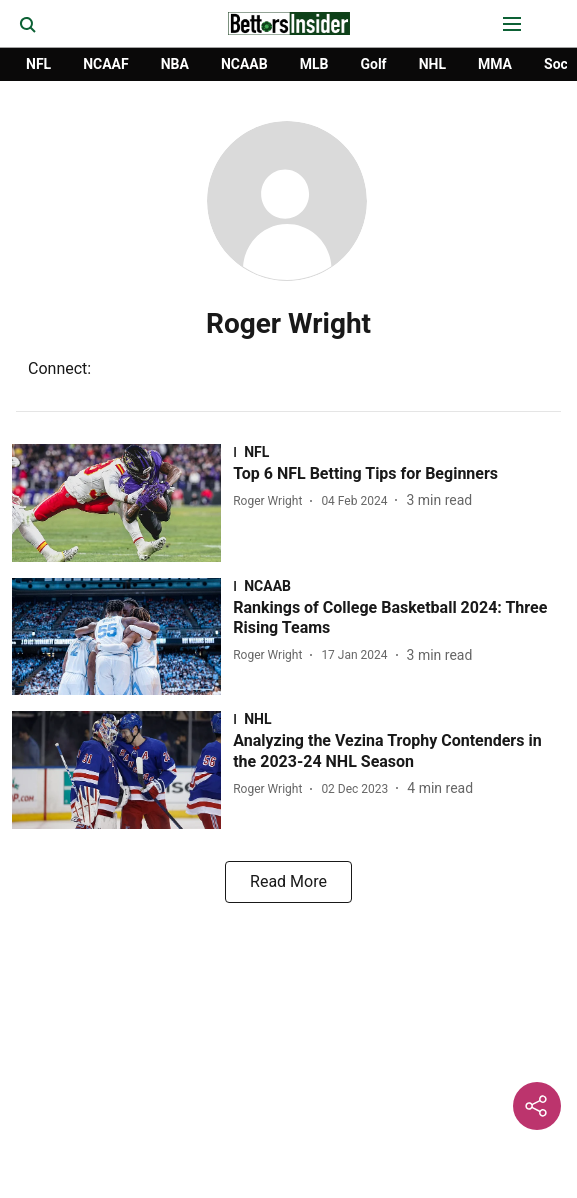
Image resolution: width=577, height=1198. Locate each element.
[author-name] (271, 501)
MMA (495, 64)
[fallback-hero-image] (122, 503)
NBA (175, 64)
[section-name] (399, 452)
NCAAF (106, 64)
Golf (373, 64)
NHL (432, 64)
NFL (38, 64)
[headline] (399, 474)
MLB (314, 64)
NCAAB (244, 64)
